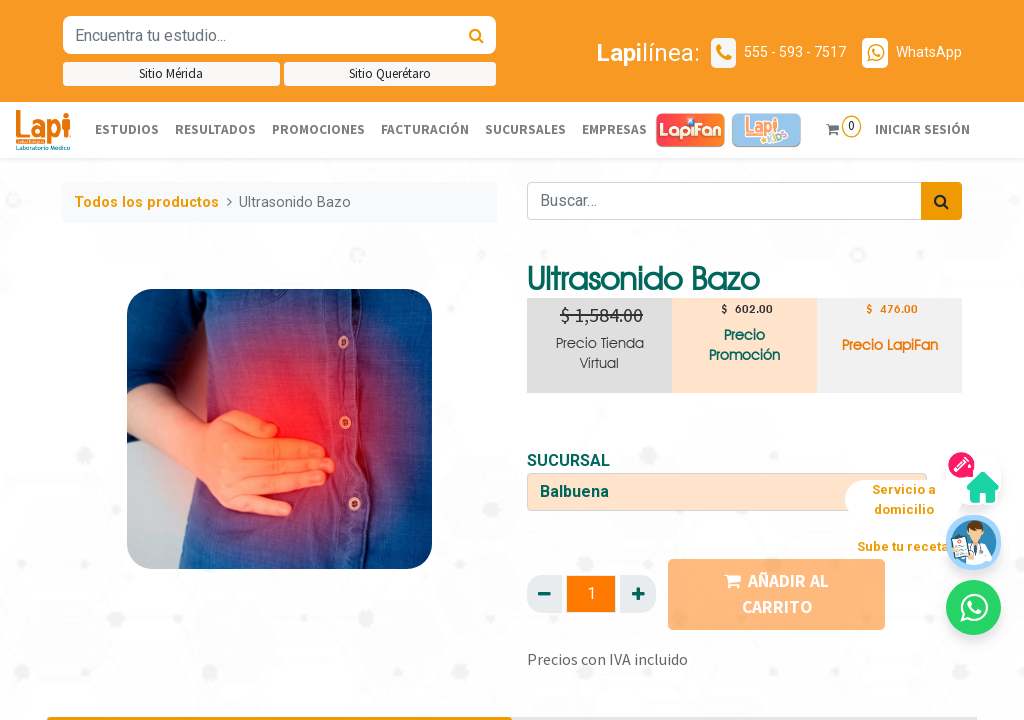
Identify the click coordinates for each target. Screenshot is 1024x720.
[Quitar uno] (544, 594)
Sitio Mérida (171, 73)
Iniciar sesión (921, 129)
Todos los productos (146, 202)
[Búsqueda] (476, 35)
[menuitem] (127, 130)
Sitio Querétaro (390, 73)
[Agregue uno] (637, 594)
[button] (973, 607)
